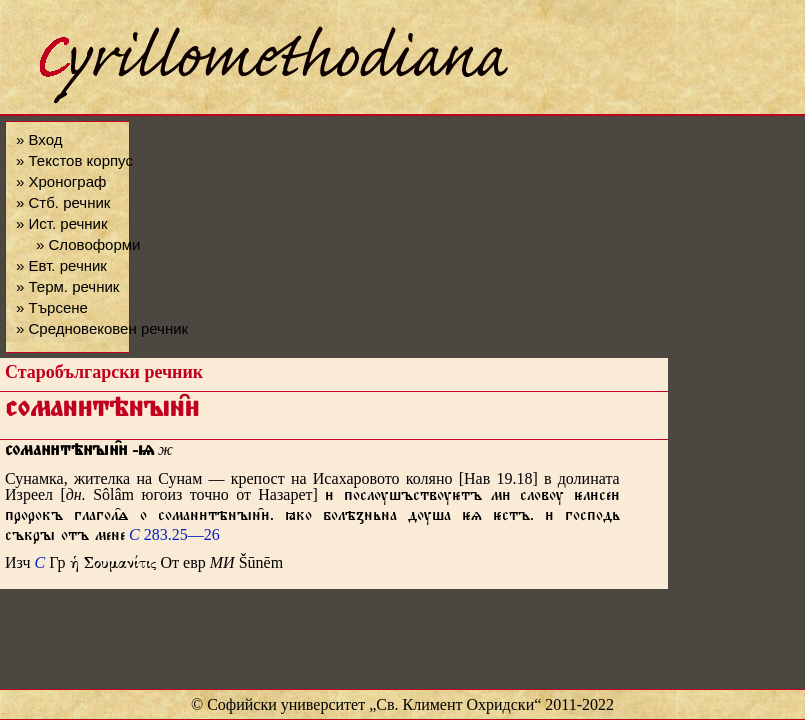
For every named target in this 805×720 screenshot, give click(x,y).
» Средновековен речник (102, 328)
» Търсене (52, 307)
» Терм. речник (67, 286)
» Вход (39, 139)
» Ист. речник (62, 223)
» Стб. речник (63, 202)
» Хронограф (61, 181)
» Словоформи (88, 244)
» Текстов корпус (74, 160)
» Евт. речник (61, 265)
